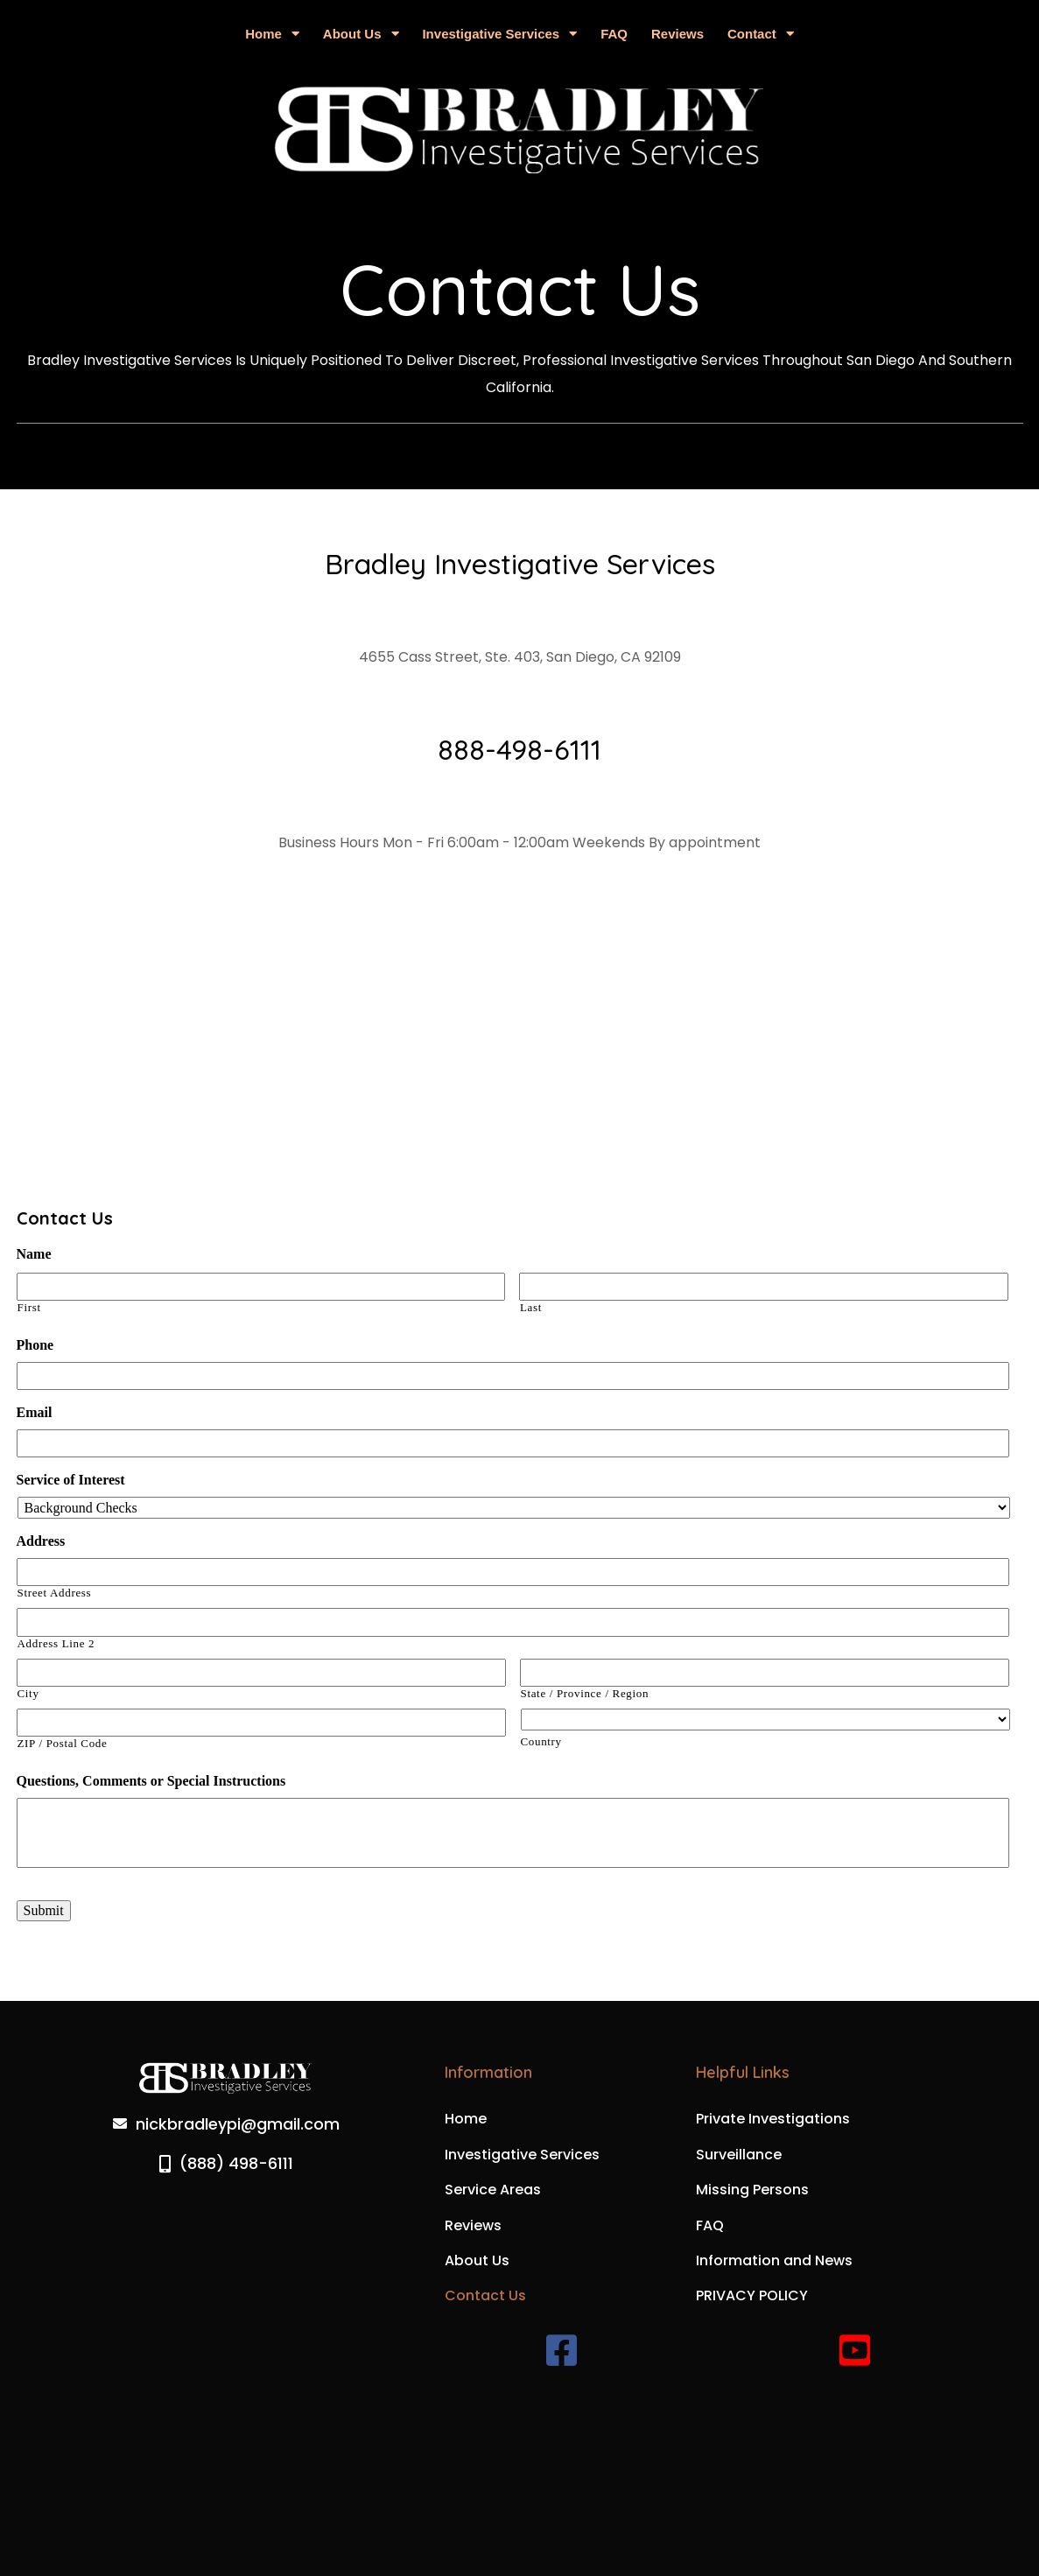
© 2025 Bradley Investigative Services (520, 2487)
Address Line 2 (56, 1644)
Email (35, 1412)
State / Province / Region (585, 1694)
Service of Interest (71, 1479)
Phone (35, 1344)
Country (541, 1742)
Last (531, 1308)
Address (41, 1541)
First (29, 1308)
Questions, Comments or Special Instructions (151, 1780)
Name (34, 1253)
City (28, 1694)
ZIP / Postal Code (63, 1743)
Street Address (55, 1593)
